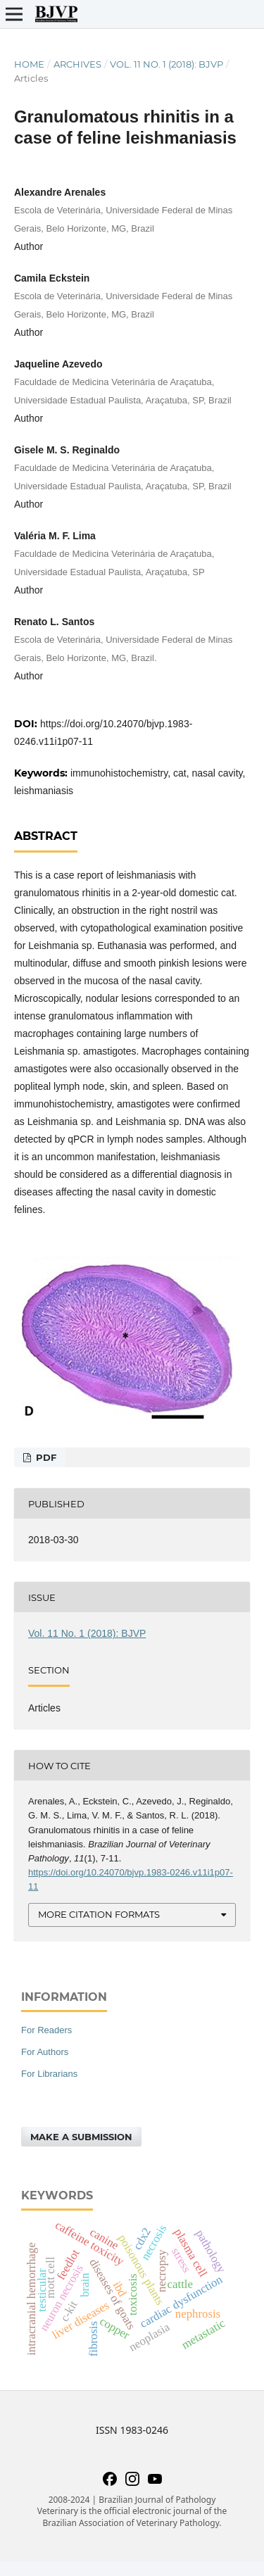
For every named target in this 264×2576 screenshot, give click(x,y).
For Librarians (49, 2073)
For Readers (46, 2030)
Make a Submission (81, 2136)
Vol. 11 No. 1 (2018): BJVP (166, 64)
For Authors (44, 2052)
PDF (44, 1457)
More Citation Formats (99, 1914)
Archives (77, 64)
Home (29, 64)
